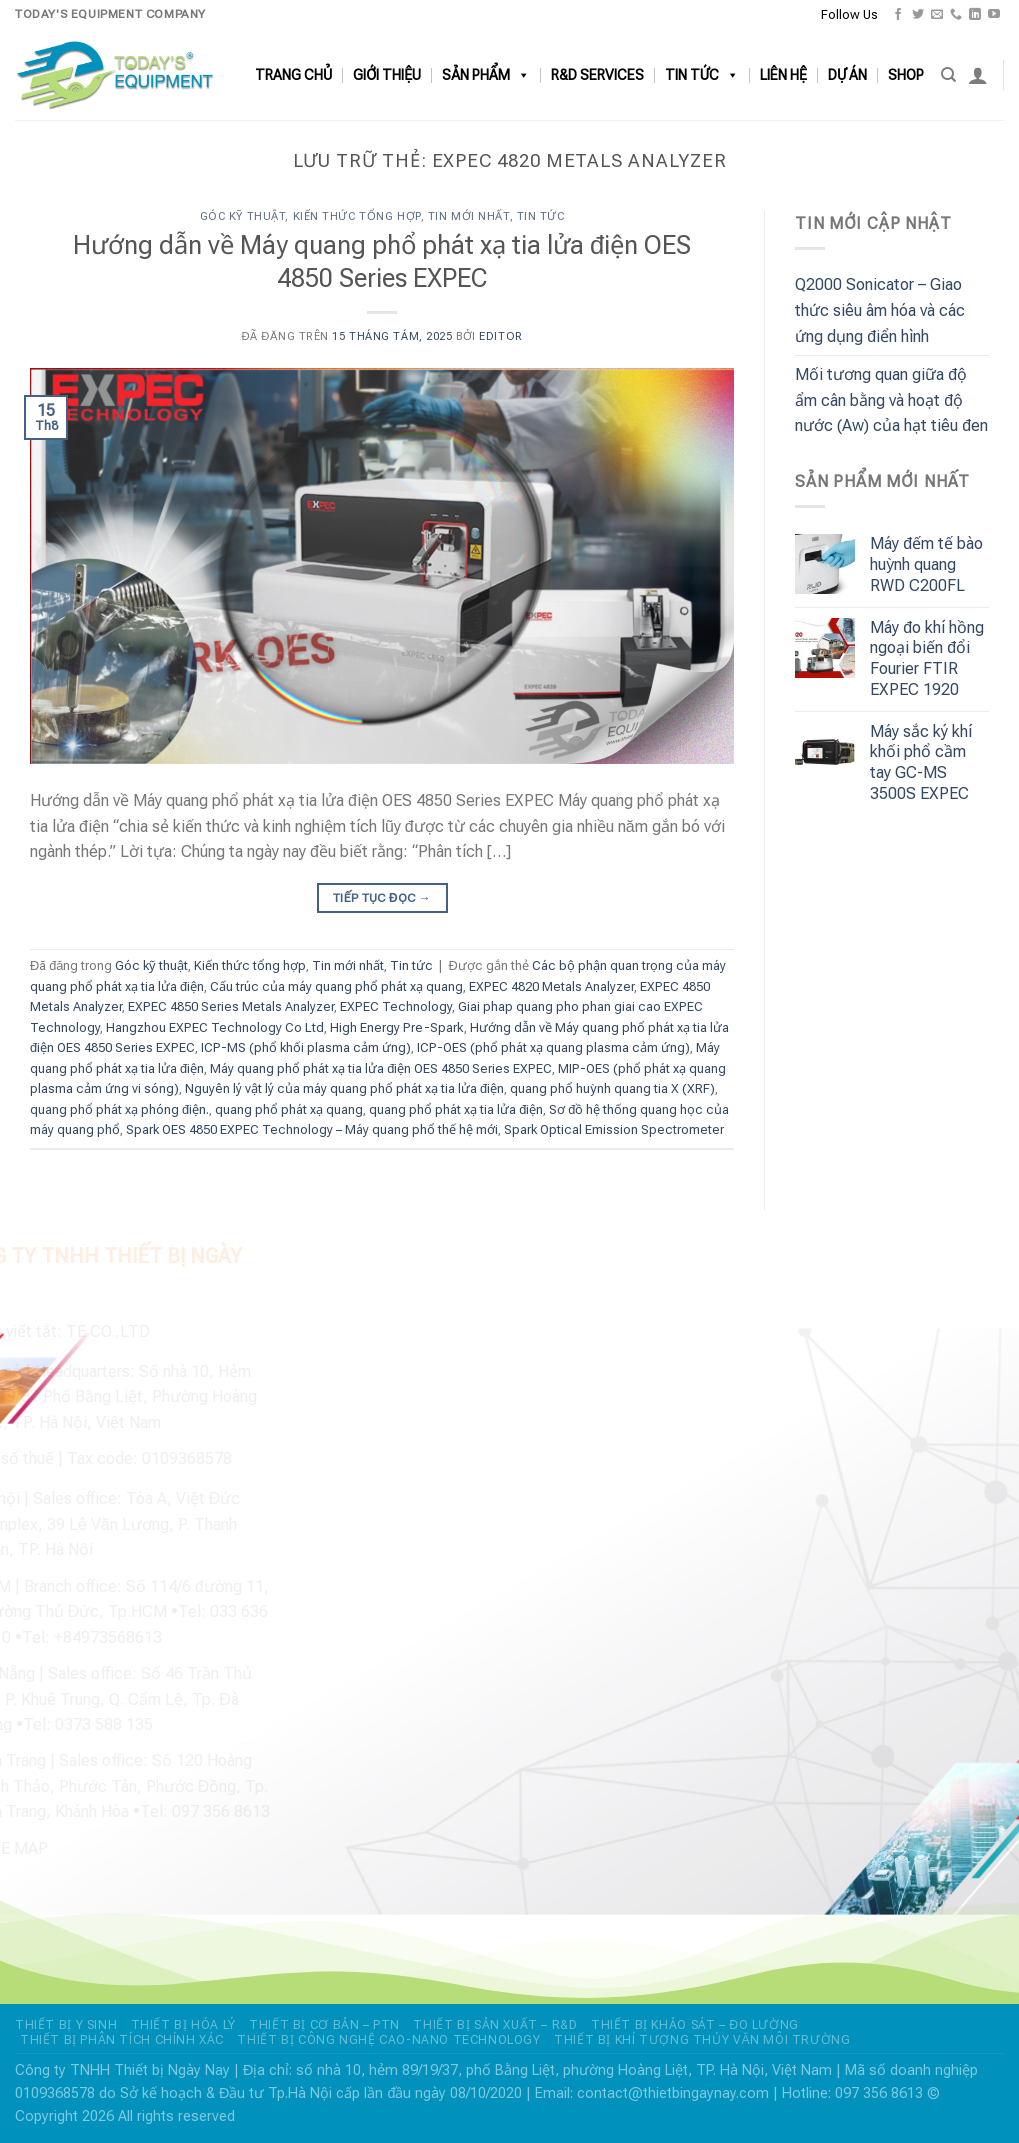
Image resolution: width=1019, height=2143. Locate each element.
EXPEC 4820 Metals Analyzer (551, 986)
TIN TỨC (702, 75)
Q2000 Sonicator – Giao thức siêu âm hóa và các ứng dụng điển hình (880, 310)
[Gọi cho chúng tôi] (956, 15)
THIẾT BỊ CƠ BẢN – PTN (324, 2025)
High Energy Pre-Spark (397, 1027)
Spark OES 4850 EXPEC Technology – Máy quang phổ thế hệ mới (312, 1129)
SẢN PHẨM (486, 75)
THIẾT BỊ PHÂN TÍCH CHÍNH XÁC (122, 2040)
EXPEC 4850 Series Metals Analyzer (231, 1006)
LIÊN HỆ (783, 75)
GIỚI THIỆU (387, 75)
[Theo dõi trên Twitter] (918, 15)
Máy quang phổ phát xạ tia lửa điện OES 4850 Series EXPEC (381, 1068)
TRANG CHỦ (293, 75)
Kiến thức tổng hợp (357, 216)
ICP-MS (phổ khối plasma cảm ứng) (306, 1047)
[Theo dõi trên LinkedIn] (975, 15)
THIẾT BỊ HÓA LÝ (183, 2025)
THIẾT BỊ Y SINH (66, 2025)
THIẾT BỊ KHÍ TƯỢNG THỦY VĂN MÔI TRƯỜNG (702, 2040)
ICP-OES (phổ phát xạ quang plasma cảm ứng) (553, 1047)
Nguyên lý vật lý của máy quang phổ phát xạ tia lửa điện (344, 1088)
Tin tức (541, 216)
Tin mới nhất (469, 216)
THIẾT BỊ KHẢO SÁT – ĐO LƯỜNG (695, 2025)
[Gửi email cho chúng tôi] (937, 15)
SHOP (906, 75)
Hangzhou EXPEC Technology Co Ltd (215, 1027)
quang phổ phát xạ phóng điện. (119, 1109)
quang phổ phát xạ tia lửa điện (456, 1109)
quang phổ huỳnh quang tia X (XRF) (612, 1088)
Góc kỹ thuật (243, 216)
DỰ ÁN (847, 75)
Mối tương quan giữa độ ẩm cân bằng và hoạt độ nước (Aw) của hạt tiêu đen (891, 400)
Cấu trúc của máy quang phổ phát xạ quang (336, 986)
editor (500, 336)
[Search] (948, 75)
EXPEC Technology (396, 1006)
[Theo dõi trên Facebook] (898, 15)
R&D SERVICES (597, 75)
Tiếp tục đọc (382, 898)
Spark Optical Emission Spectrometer (614, 1129)
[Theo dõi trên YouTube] (994, 15)
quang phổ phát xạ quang (289, 1109)
